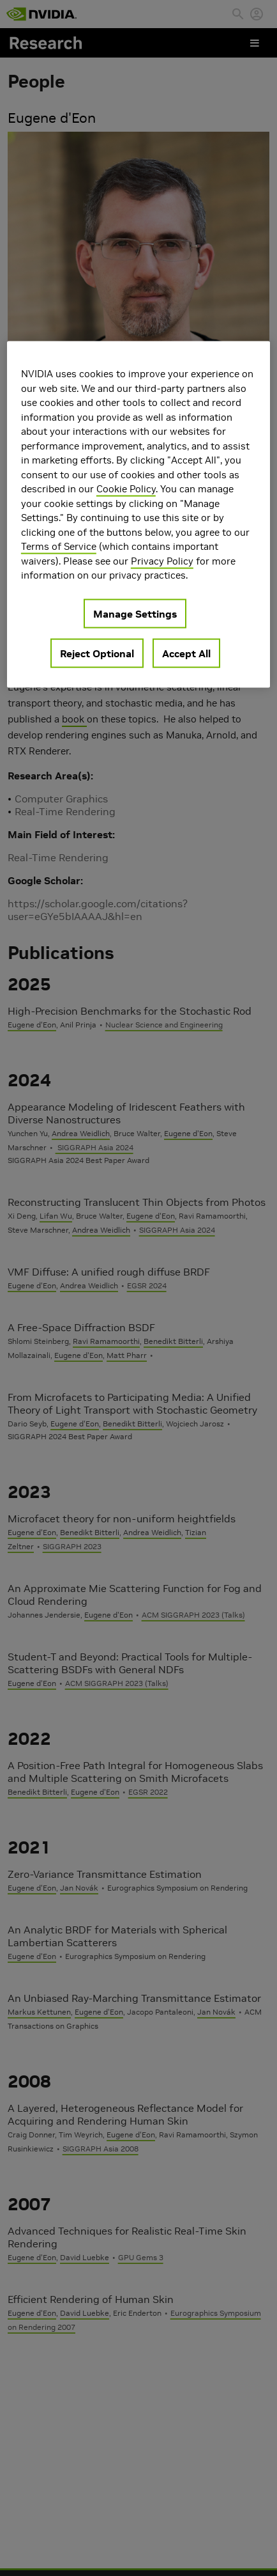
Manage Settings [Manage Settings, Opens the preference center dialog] (135, 613)
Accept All (186, 652)
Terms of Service (58, 546)
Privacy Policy (162, 560)
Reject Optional (97, 652)
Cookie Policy (126, 489)
